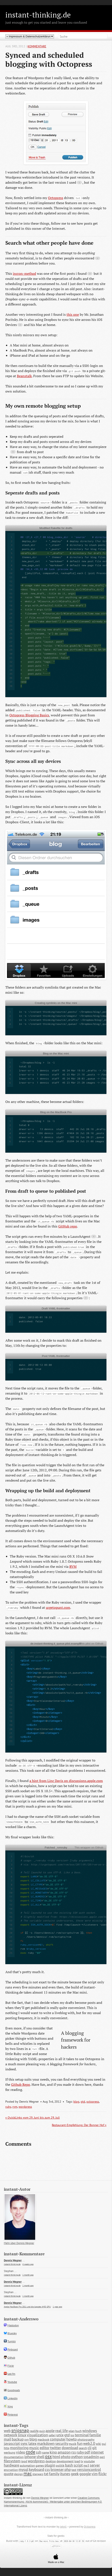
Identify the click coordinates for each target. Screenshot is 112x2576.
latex (32, 2443)
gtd (83, 2101)
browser (57, 2469)
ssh (38, 2452)
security (61, 2443)
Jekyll (63, 2526)
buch (78, 2431)
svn (26, 2439)
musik (72, 2444)
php (67, 2469)
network (10, 2434)
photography (86, 2439)
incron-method (24, 273)
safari (52, 2435)
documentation (14, 2457)
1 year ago (57, 2306)
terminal (82, 2434)
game (45, 2452)
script (78, 2465)
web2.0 (89, 2443)
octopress (92, 2101)
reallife (34, 2431)
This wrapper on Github (89, 1847)
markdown (46, 2443)
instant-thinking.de (38, 15)
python (77, 2456)
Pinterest (12, 2414)
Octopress (55, 197)
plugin (50, 2465)
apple (50, 2430)
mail (7, 2439)
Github (11, 2357)
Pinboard (12, 2349)
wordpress (25, 2107)
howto (71, 2439)
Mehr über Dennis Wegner (19, 2243)
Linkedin (12, 2398)
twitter (55, 2447)
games (40, 2465)
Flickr (10, 2366)
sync (24, 2443)
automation (27, 2465)
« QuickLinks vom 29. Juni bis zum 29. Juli (32, 2117)
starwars (37, 2474)
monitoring (19, 2447)
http (6, 2448)
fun (80, 2443)
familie (95, 2434)
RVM (73, 1566)
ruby (8, 2107)
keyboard (36, 2469)
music (34, 2447)
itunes (65, 2473)
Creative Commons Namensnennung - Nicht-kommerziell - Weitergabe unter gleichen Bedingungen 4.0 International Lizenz (53, 2501)
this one (73, 314)
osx (48, 2456)
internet (97, 2452)
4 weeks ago (27, 2264)
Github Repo (20, 2084)
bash (69, 2465)
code (30, 2452)
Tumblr (11, 2341)
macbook (43, 2439)
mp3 (86, 2465)
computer (58, 2439)
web (7, 2430)
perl (102, 2457)
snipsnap (20, 2430)
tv (82, 2461)
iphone (30, 2456)
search (83, 2448)
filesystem (12, 2460)
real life (61, 2430)
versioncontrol (89, 2469)
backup (18, 2439)
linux (22, 2434)
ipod (24, 2461)
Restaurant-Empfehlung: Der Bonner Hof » (79, 2125)
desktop (50, 2461)
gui (104, 2444)
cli (90, 2447)
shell (40, 2456)
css (47, 2469)
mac (27, 2473)
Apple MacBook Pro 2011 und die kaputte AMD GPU (27, 2306)
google (85, 2473)
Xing (10, 2406)
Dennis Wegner (13, 2260)
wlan (71, 2431)
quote (8, 2473)
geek (75, 2473)
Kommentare (37, 46)
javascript (12, 2443)
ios (72, 2435)
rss (73, 2452)
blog (76, 2101)
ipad (77, 2461)
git (94, 2447)
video (20, 2452)
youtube (89, 2461)
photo (66, 2456)
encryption (11, 2470)
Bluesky (12, 2333)
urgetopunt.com (58, 1607)
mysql (23, 2469)
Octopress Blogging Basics (29, 715)
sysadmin (91, 2456)
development (65, 2461)
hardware (11, 2465)
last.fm (11, 2374)
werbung (9, 2452)
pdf (87, 2452)
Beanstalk (24, 376)
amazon (64, 2452)
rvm (14, 2107)
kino (53, 2452)
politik (60, 2465)
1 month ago (27, 2274)
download (70, 2447)
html (56, 2456)
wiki (98, 2444)
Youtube (12, 2382)
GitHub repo (67, 1226)
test (73, 2470)
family (54, 2473)
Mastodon (13, 2325)
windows (89, 2430)
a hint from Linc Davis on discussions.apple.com (66, 1780)
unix (60, 2434)
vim (95, 2473)
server (95, 2465)
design (18, 2474)
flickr (102, 2473)
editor (44, 2447)
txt (46, 2473)
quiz (42, 2431)
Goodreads (13, 2390)
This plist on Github (92, 1643)
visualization (37, 2434)
